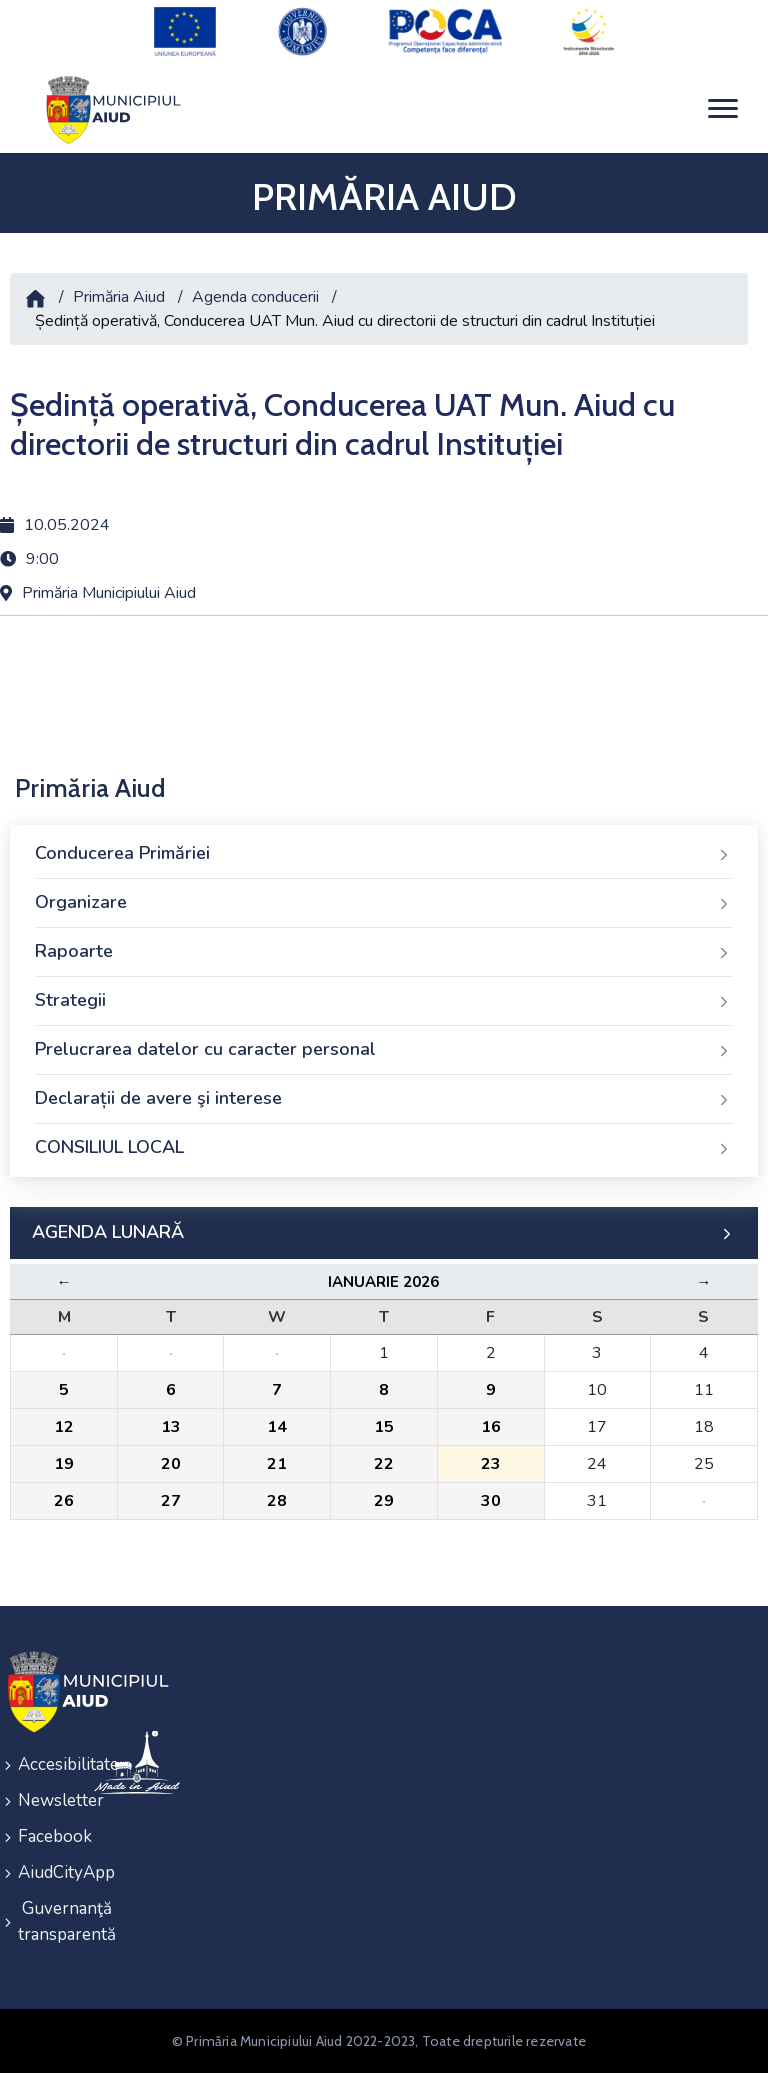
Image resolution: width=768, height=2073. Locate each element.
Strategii (384, 1001)
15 (384, 1427)
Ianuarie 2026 (383, 1282)
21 (277, 1464)
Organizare (384, 903)
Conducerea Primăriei (384, 854)
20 (171, 1464)
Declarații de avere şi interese (384, 1099)
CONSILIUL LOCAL (384, 1148)
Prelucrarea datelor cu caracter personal (384, 1050)
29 (384, 1501)
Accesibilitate (43, 1764)
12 (64, 1427)
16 (491, 1427)
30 (491, 1501)
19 (64, 1464)
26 (64, 1501)
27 (171, 1501)
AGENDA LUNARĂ (384, 1233)
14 (277, 1427)
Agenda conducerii (255, 297)
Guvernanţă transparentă (43, 1921)
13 (171, 1427)
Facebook (43, 1836)
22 (384, 1464)
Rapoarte (384, 952)
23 (491, 1464)
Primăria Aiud (119, 297)
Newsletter (43, 1800)
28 (277, 1501)
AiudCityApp (43, 1872)
